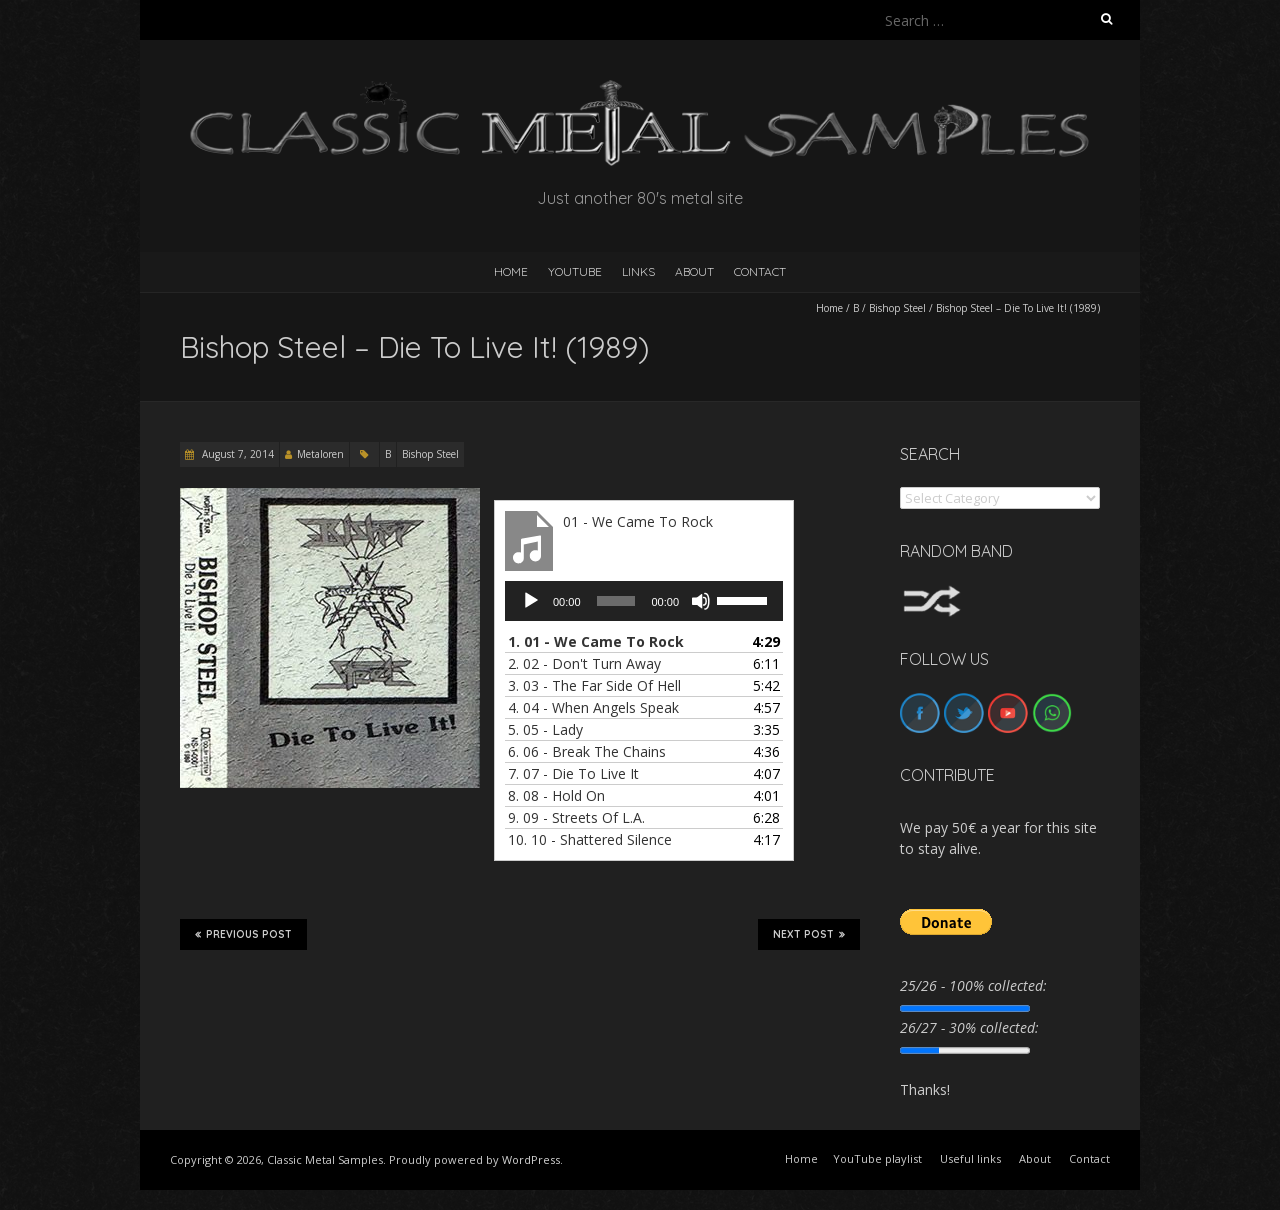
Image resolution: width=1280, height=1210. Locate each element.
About (694, 271)
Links (638, 271)
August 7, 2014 (236, 454)
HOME (511, 271)
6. (587, 751)
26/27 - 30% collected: (969, 1027)
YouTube (575, 271)
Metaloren (320, 454)
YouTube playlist (877, 1158)
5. (545, 729)
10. (590, 839)
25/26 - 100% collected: (973, 985)
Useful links (970, 1158)
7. (573, 773)
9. (576, 817)
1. (596, 641)
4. (593, 707)
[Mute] (701, 601)
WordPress (531, 1159)
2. (584, 663)
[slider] (616, 601)
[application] (644, 601)
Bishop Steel (897, 308)
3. (594, 685)
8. (556, 795)
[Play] (531, 601)
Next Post (809, 934)
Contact (760, 271)
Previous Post (243, 934)
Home (829, 308)
